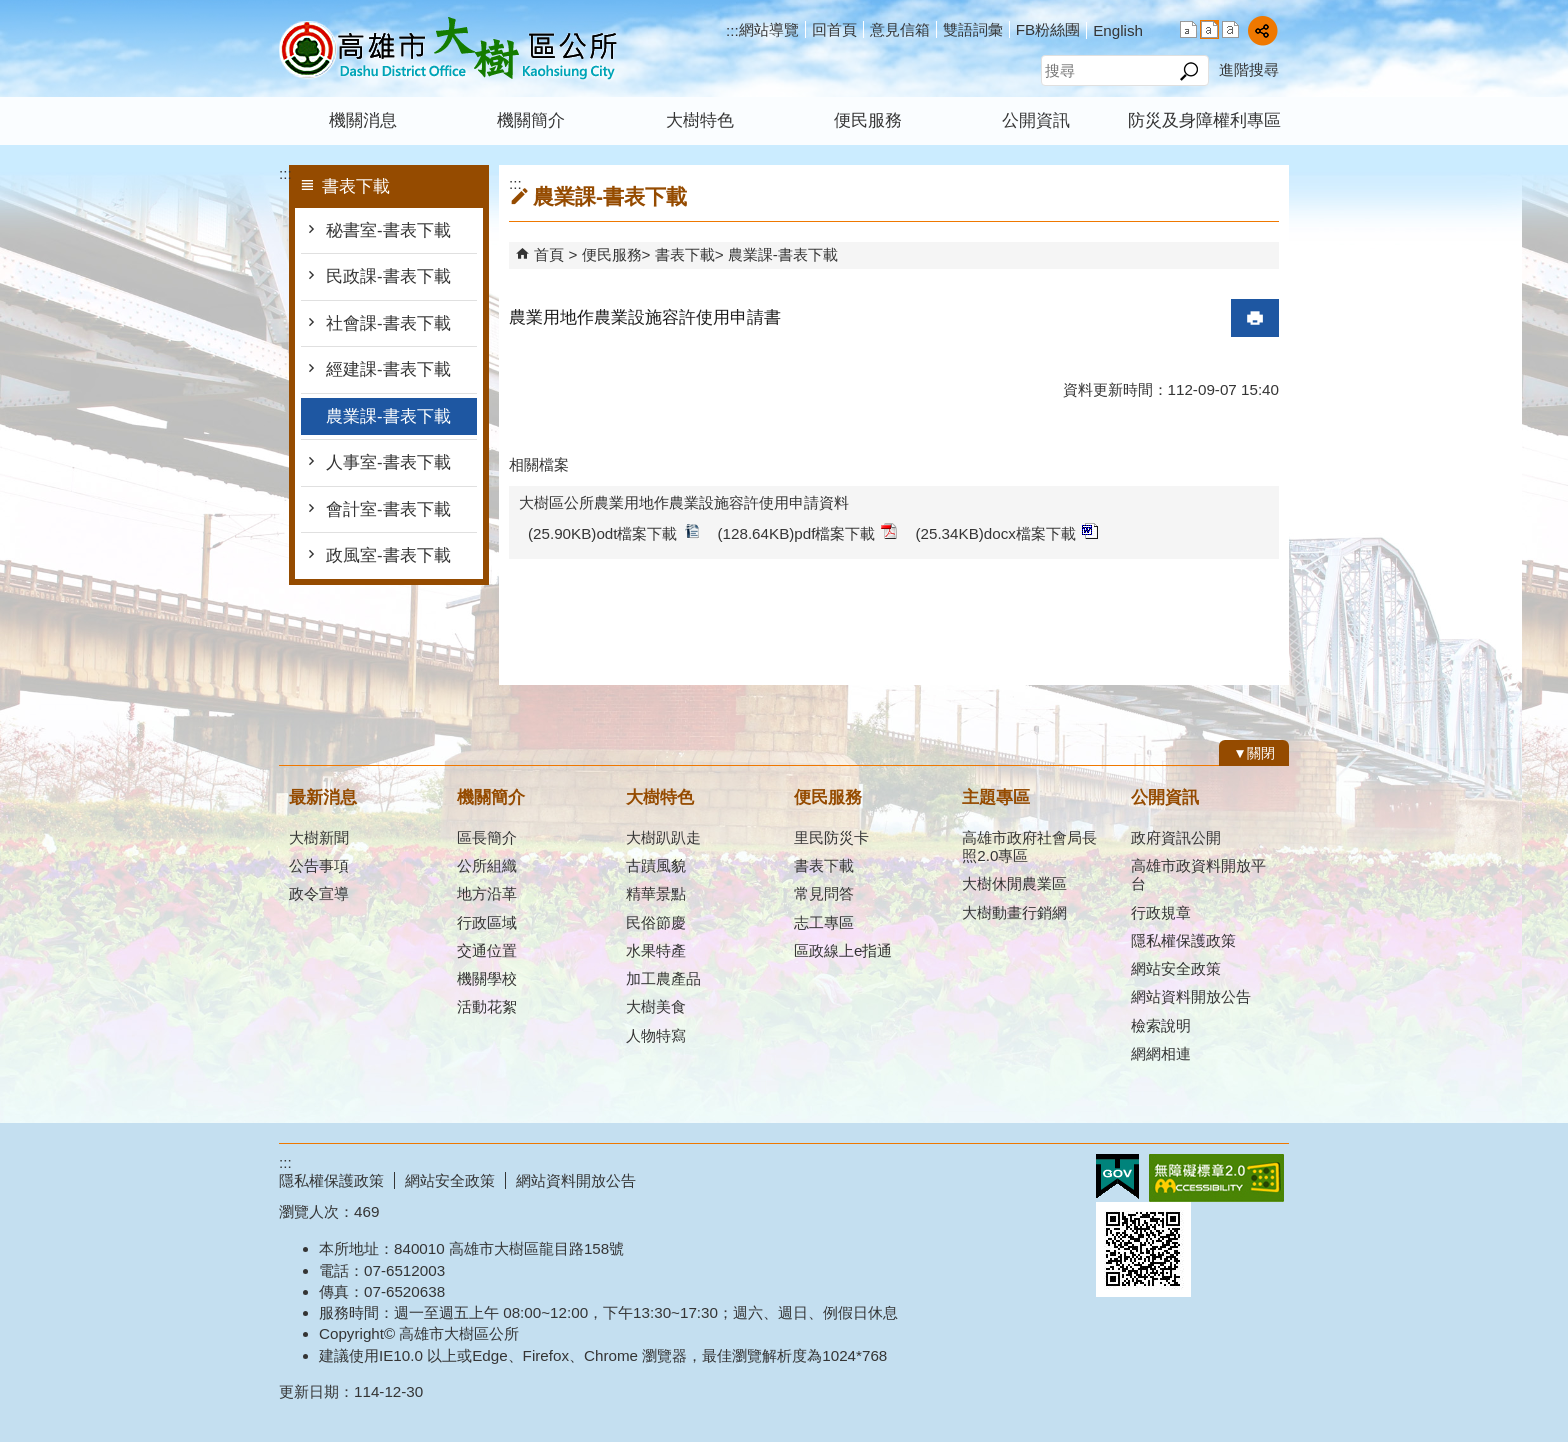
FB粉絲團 (1048, 29)
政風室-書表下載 (388, 555)
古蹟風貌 (656, 865)
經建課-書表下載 (388, 369)
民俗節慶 (656, 922)
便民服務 (868, 120)
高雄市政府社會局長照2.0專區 (1029, 846)
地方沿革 (487, 893)
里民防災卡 (831, 837)
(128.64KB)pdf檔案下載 (808, 532)
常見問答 (824, 893)
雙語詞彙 (973, 29)
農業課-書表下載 (388, 416)
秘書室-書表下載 (390, 230)
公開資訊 (1036, 120)
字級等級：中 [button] (1209, 29)
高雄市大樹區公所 (448, 48)
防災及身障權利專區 (1204, 120)
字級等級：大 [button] (1230, 29)
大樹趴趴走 (663, 837)
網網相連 (1161, 1053)
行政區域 (487, 922)
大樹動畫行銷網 (1014, 912)
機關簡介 (531, 120)
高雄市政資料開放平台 (1198, 874)
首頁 (549, 254)
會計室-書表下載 (388, 509)
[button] (1188, 71)
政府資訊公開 (1176, 837)
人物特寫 (656, 1035)
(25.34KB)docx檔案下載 (1006, 532)
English (1118, 30)
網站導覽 (769, 29)
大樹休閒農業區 (1014, 883)
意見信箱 (900, 29)
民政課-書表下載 (390, 276)
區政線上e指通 (843, 950)
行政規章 (1161, 912)
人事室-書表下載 (388, 462)
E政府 (1117, 1176)
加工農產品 (663, 978)
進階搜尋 (1249, 69)
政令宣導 (319, 893)
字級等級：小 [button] (1188, 29)
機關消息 (363, 120)
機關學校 (487, 978)
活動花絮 (487, 1006)
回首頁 (834, 29)
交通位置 (487, 950)
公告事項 (319, 865)
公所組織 (487, 865)
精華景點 (656, 893)
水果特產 (656, 950)
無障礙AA (1216, 1178)
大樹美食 (656, 1006)
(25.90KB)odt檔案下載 (614, 532)
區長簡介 (487, 837)
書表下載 (685, 254)
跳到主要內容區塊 (10, 10)
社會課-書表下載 (388, 323)
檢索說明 (1161, 1025)
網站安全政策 (1176, 968)
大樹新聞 (319, 837)
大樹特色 (700, 120)
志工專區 (824, 922)
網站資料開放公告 (1191, 996)
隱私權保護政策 (1183, 940)
